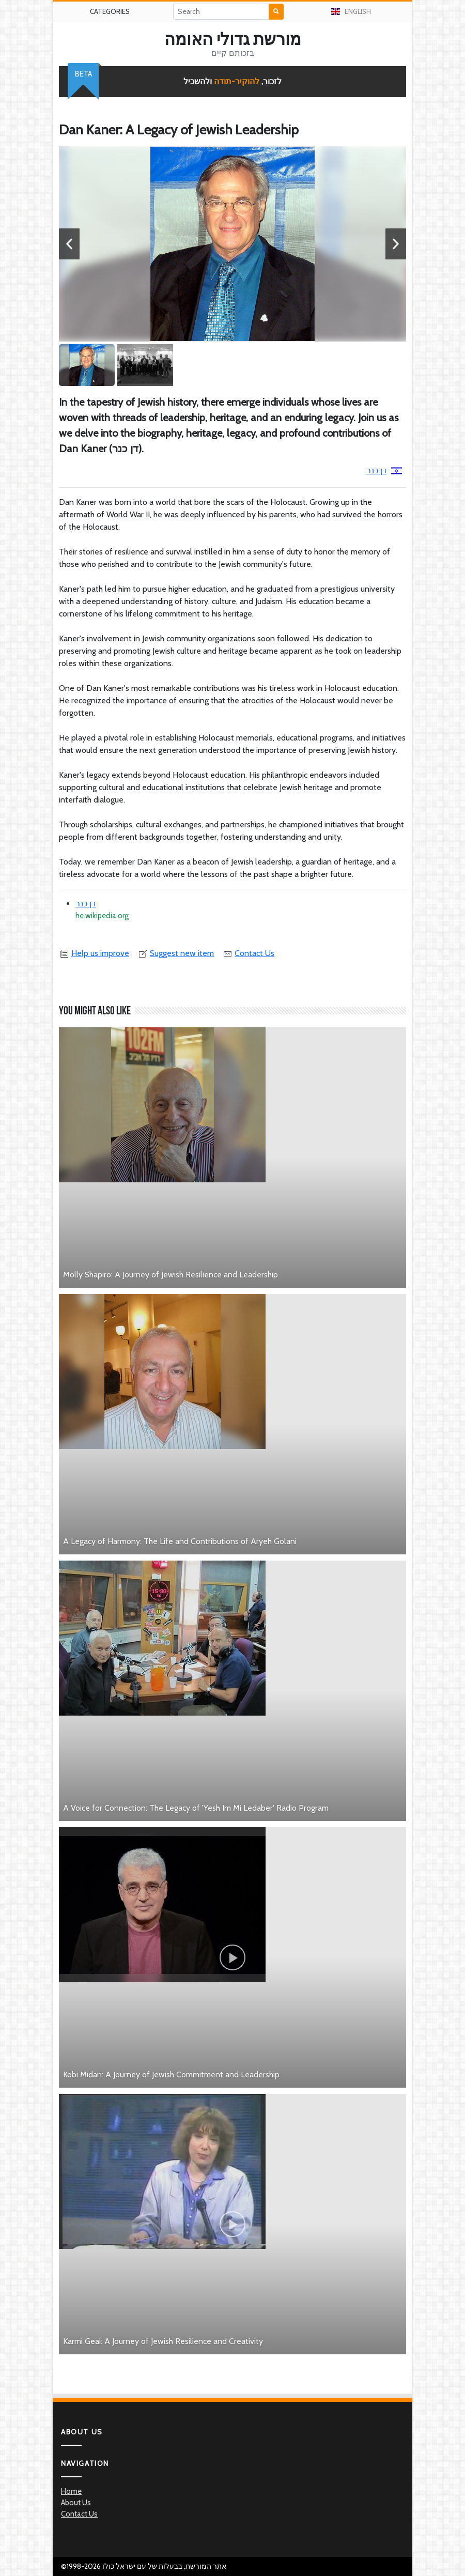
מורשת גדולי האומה (232, 39)
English (351, 11)
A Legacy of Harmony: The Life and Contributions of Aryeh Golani (180, 1541)
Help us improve (94, 953)
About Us (76, 2502)
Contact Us (248, 953)
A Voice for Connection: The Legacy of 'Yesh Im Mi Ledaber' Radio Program (196, 1808)
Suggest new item (175, 953)
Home (71, 2491)
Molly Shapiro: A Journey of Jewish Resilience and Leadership (170, 1274)
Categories (110, 11)
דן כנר (384, 470)
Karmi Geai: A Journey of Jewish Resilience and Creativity (163, 2341)
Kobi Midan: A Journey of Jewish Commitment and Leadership (171, 2074)
